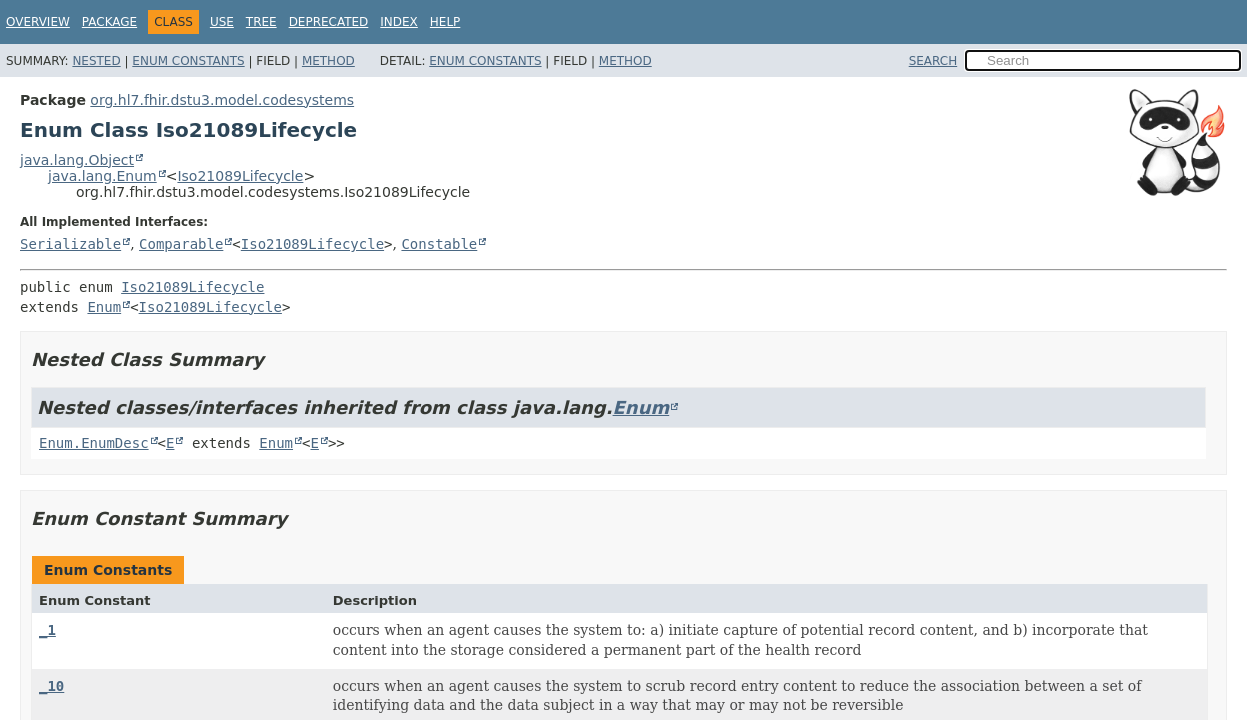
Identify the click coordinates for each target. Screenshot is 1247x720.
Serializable (70, 244)
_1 (47, 630)
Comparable (181, 244)
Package (109, 22)
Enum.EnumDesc (94, 443)
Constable (439, 244)
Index (399, 22)
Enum (104, 307)
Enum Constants (188, 61)
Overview (38, 22)
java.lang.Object (77, 160)
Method (328, 61)
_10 (51, 686)
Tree (261, 22)
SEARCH (933, 61)
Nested (96, 61)
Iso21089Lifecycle (240, 176)
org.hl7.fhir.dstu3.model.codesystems (222, 100)
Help (445, 22)
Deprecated (329, 22)
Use (222, 22)
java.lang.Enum (102, 176)
